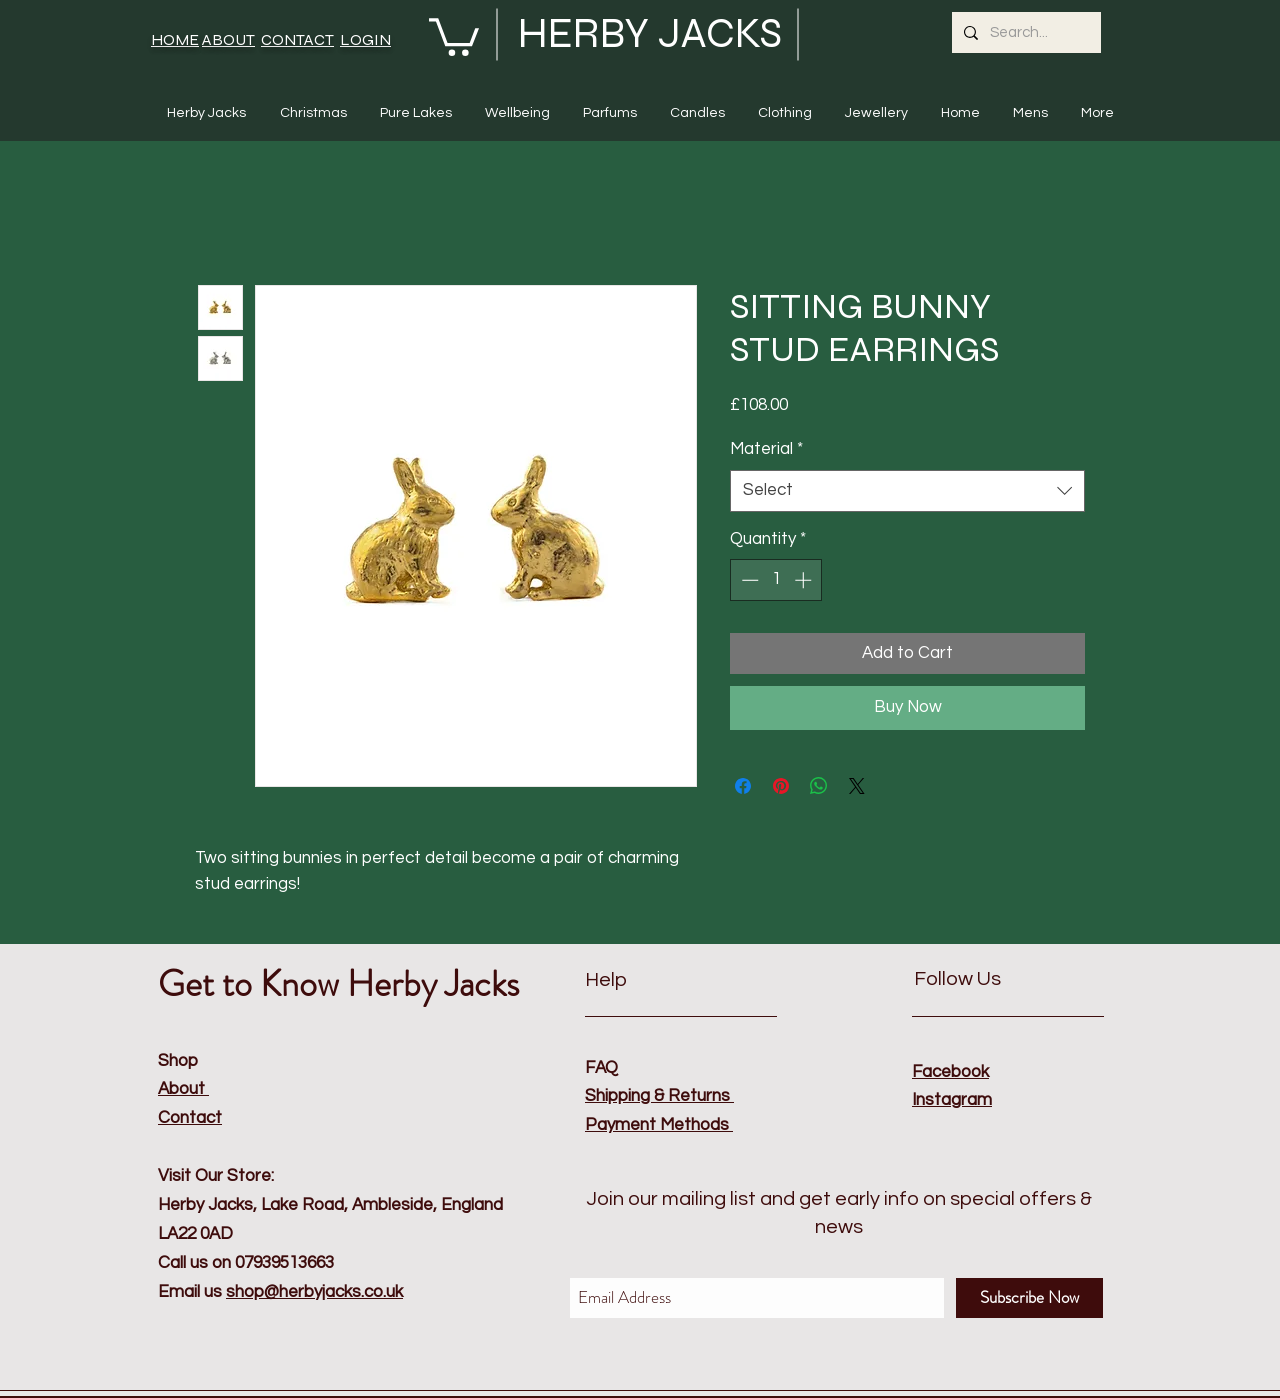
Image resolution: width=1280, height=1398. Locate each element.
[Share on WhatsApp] (819, 786)
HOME (175, 39)
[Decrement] (748, 580)
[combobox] (907, 491)
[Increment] (805, 580)
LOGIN (365, 39)
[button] (454, 35)
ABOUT (228, 39)
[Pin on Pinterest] (781, 786)
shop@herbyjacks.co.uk (314, 1292)
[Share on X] (857, 786)
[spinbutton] (776, 580)
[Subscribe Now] (1029, 1298)
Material (766, 449)
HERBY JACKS (650, 33)
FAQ (601, 1068)
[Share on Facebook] (743, 786)
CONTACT (297, 39)
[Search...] (1024, 32)
